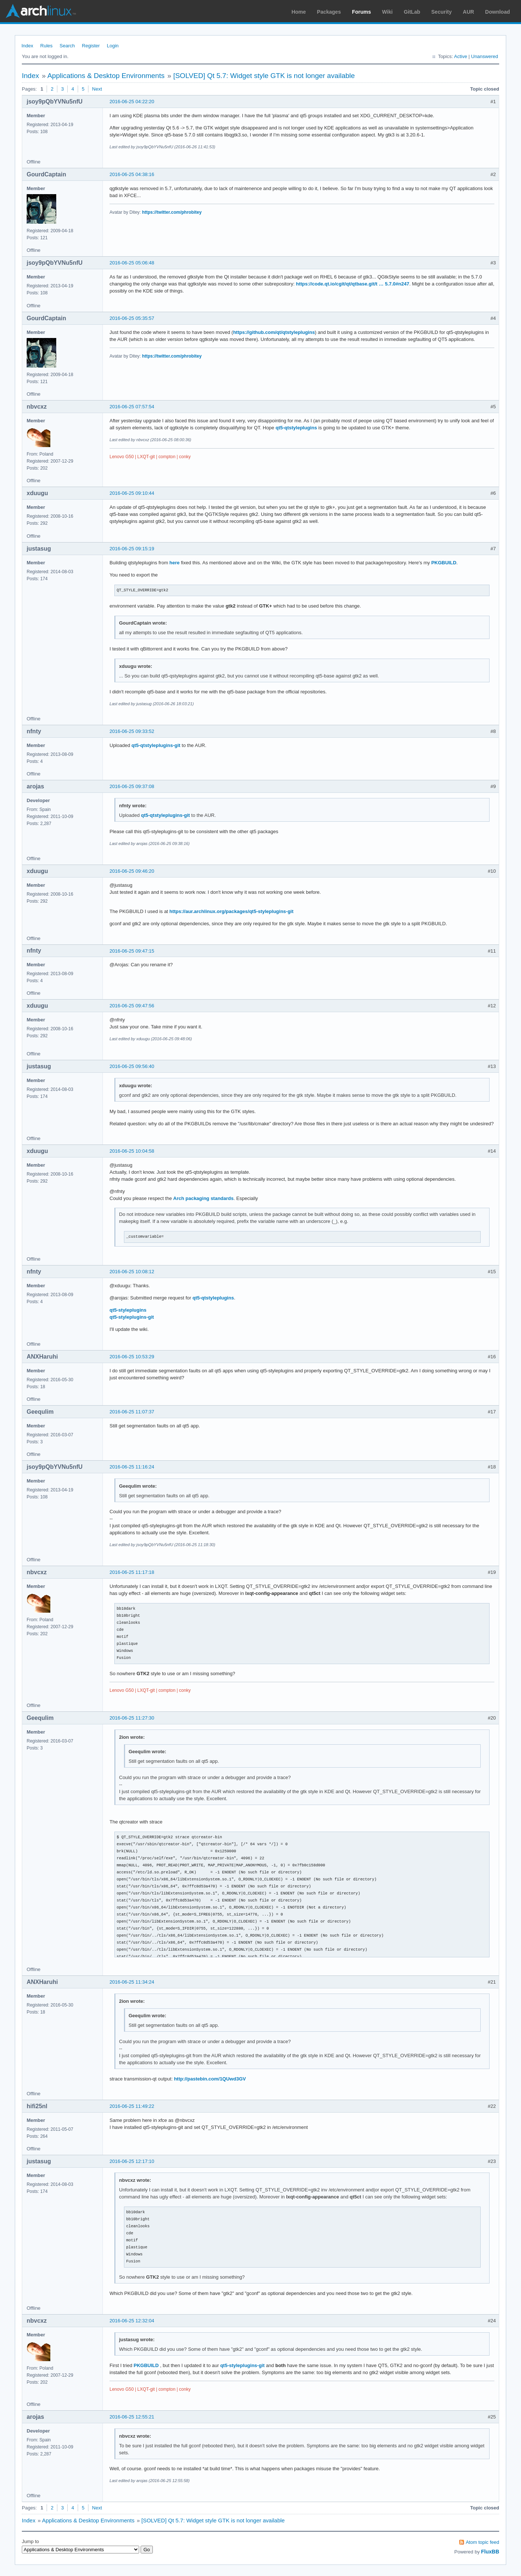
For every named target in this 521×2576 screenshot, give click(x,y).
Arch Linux (41, 11)
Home (299, 12)
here (174, 562)
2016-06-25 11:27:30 (132, 1718)
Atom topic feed (482, 2542)
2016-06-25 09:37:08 (132, 786)
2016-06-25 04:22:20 (132, 101)
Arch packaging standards (203, 1198)
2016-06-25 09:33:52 (132, 731)
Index (27, 45)
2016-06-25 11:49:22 (132, 2106)
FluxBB (490, 2552)
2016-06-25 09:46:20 (132, 871)
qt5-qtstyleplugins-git (155, 745)
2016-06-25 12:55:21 (132, 2417)
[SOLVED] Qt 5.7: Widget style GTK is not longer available (264, 76)
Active (460, 56)
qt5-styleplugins (128, 1310)
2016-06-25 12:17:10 (132, 2161)
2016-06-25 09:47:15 (132, 951)
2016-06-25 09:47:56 (132, 1005)
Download (497, 12)
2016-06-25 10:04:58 (132, 1151)
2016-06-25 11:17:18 (132, 1572)
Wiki (387, 12)
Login (113, 45)
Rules (46, 45)
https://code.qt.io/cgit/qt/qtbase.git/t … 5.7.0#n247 (352, 284)
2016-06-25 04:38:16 (132, 174)
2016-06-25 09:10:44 (132, 493)
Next (97, 89)
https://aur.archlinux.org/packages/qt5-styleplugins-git (231, 911)
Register (91, 45)
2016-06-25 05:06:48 (132, 263)
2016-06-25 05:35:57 (132, 318)
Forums (361, 12)
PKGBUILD (443, 562)
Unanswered (484, 56)
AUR (468, 12)
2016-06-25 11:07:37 (132, 1411)
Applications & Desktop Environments (106, 76)
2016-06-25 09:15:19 (132, 548)
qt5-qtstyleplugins (296, 427)
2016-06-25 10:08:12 (132, 1271)
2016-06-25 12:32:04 (132, 2320)
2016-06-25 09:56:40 (132, 1066)
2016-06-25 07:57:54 (132, 406)
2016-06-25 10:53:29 (132, 1356)
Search (67, 45)
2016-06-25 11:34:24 (132, 1982)
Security (441, 12)
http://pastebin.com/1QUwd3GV (210, 2079)
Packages (329, 12)
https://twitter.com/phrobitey (172, 212)
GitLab (412, 12)
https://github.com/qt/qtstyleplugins (274, 332)
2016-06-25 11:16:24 (132, 1467)
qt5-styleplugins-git (132, 1317)
